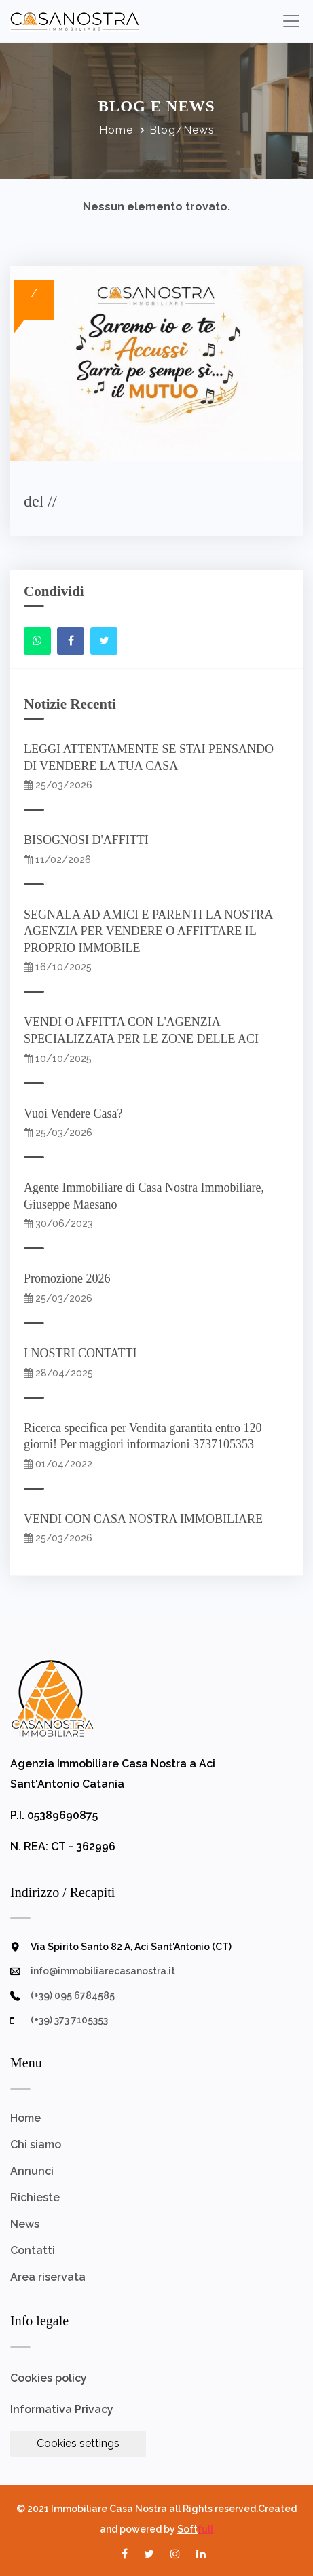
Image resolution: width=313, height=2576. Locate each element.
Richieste (35, 2197)
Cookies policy (48, 2378)
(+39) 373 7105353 (69, 2019)
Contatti (32, 2250)
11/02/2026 (57, 859)
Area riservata (48, 2276)
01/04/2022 (58, 1463)
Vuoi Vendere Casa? (76, 1113)
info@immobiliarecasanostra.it (103, 1971)
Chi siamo (35, 2144)
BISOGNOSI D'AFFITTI (89, 840)
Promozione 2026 (70, 1278)
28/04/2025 (58, 1372)
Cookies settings (78, 2443)
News (24, 2224)
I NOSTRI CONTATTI (83, 1353)
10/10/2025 (58, 1058)
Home (116, 130)
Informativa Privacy (61, 2409)
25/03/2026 (58, 784)
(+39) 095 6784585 (73, 1995)
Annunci (32, 2171)
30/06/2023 (58, 1223)
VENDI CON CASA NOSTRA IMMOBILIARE (146, 1519)
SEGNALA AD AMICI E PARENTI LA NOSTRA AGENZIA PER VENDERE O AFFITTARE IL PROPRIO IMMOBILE (148, 931)
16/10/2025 (58, 966)
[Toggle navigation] (291, 21)
